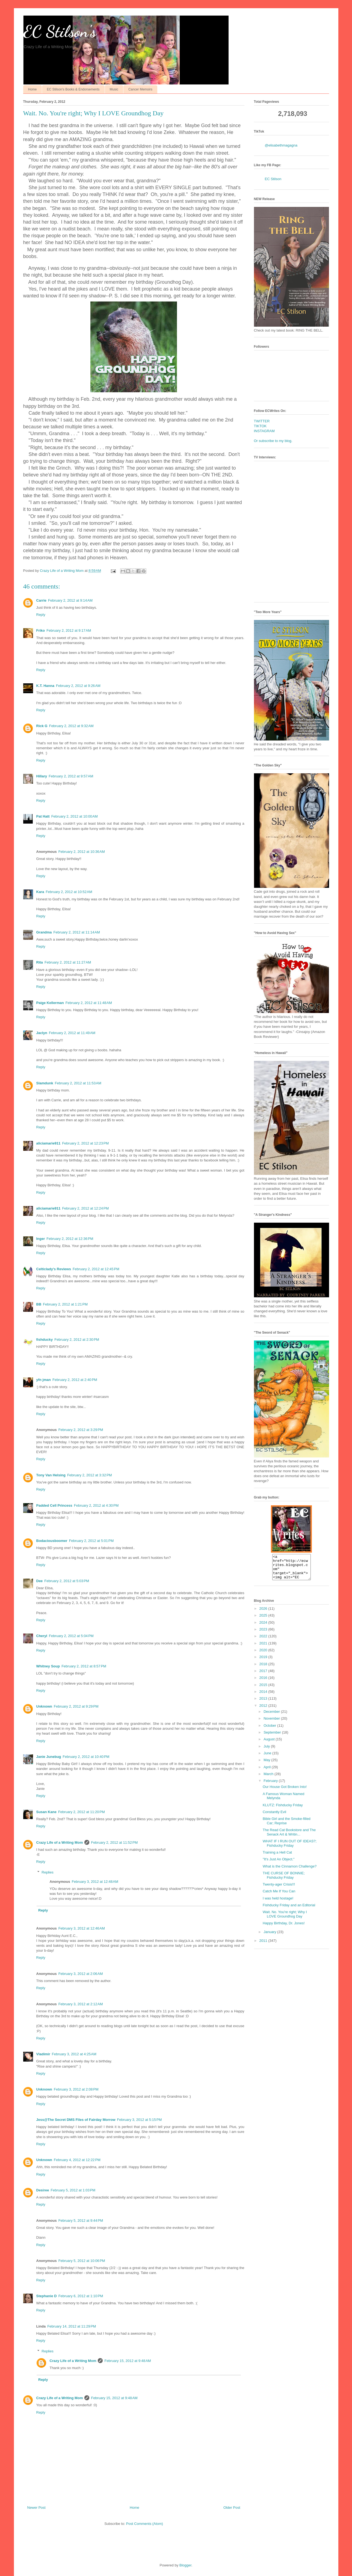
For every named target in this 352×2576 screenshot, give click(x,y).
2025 (263, 1620)
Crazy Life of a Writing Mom (59, 1842)
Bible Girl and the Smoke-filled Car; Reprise (286, 1826)
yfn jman (43, 1380)
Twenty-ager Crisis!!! (279, 1889)
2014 (263, 1696)
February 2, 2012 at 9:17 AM (68, 630)
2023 (263, 1634)
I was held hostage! (278, 1903)
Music (114, 89)
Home (32, 89)
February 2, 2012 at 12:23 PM (85, 1143)
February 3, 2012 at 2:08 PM (76, 2089)
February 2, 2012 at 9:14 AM (70, 600)
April (268, 1772)
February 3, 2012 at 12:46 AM (81, 1928)
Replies (47, 1872)
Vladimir (43, 2054)
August (270, 1744)
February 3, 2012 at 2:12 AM (80, 2004)
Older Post (231, 2507)
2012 (263, 1710)
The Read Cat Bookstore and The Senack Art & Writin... (289, 1837)
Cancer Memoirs (140, 89)
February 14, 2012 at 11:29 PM (71, 2326)
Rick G (42, 726)
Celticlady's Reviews (53, 1269)
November (272, 1723)
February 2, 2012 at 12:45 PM (96, 1269)
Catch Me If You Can (279, 1896)
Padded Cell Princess (54, 1505)
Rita (39, 962)
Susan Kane (46, 1812)
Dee (39, 1581)
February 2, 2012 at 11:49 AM (72, 1033)
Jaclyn (41, 1033)
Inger (40, 1239)
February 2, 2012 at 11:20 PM (81, 1812)
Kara (40, 892)
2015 (263, 1690)
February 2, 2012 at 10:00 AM (74, 816)
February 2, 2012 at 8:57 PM (83, 1666)
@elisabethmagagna (281, 145)
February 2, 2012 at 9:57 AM (71, 776)
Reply (40, 615)
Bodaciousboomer (51, 1541)
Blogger (185, 2565)
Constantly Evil (274, 1817)
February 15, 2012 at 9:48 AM (127, 2361)
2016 (263, 1683)
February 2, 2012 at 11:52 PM (114, 1842)
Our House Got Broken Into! (285, 1792)
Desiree (42, 2190)
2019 (263, 1662)
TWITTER (262, 421)
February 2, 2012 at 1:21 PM (65, 1304)
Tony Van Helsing (51, 1475)
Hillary (41, 776)
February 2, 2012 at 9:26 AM (78, 686)
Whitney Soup (48, 1666)
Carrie (41, 600)
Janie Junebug (48, 1757)
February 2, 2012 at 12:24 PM (85, 1208)
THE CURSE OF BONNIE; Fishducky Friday (284, 1880)
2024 (263, 1627)
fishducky (44, 1339)
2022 (263, 1641)
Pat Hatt (43, 816)
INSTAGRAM (264, 431)
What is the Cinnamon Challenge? (289, 1871)
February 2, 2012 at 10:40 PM (86, 1757)
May (267, 1765)
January (270, 1937)
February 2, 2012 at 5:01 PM (91, 1541)
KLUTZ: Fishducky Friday (283, 1810)
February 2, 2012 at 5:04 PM (71, 1636)
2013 (263, 1703)
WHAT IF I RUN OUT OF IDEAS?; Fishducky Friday (289, 1848)
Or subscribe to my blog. (273, 441)
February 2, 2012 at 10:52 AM (69, 892)
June (268, 1758)
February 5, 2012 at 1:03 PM (73, 2190)
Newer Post (36, 2507)
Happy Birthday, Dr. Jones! (284, 1928)
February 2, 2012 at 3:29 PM (80, 1430)
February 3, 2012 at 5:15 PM (139, 2120)
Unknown (44, 1706)
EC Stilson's (59, 31)
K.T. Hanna (45, 686)
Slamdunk (44, 1083)
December (272, 1716)
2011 (263, 1945)
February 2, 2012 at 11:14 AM (77, 932)
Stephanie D (46, 2296)
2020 (263, 1655)
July (267, 1751)
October (270, 1730)
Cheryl (41, 1636)
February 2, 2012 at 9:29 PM (76, 1706)
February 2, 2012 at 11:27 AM (68, 962)
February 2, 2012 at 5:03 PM (66, 1581)
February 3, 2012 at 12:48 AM (95, 1882)
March (269, 1779)
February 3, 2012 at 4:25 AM (74, 2054)
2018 (263, 1669)
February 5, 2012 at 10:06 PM (81, 2261)
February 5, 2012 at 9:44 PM (80, 2220)
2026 (263, 1613)
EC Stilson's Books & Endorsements (73, 89)
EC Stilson (273, 179)
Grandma (44, 932)
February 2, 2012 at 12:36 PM (69, 1239)
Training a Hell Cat (277, 1857)
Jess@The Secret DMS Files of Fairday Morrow (76, 2120)
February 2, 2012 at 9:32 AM (71, 726)
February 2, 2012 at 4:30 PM (96, 1505)
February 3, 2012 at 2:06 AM (80, 1974)
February (271, 1786)
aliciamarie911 (48, 1143)
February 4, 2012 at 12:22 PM (77, 2160)
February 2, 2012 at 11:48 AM (89, 1003)
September (273, 1737)
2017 (263, 1676)
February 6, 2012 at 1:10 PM (80, 2296)
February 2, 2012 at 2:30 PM (76, 1339)
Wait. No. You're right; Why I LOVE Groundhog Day (285, 1919)
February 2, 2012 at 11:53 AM (78, 1083)
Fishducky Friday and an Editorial (289, 1910)
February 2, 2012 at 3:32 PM (89, 1475)
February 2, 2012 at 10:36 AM (81, 852)
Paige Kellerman (50, 1003)
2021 (263, 1648)
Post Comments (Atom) (144, 2524)
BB (39, 1304)
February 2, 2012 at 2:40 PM (74, 1380)
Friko (40, 630)
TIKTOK (260, 426)
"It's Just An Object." (278, 1864)
